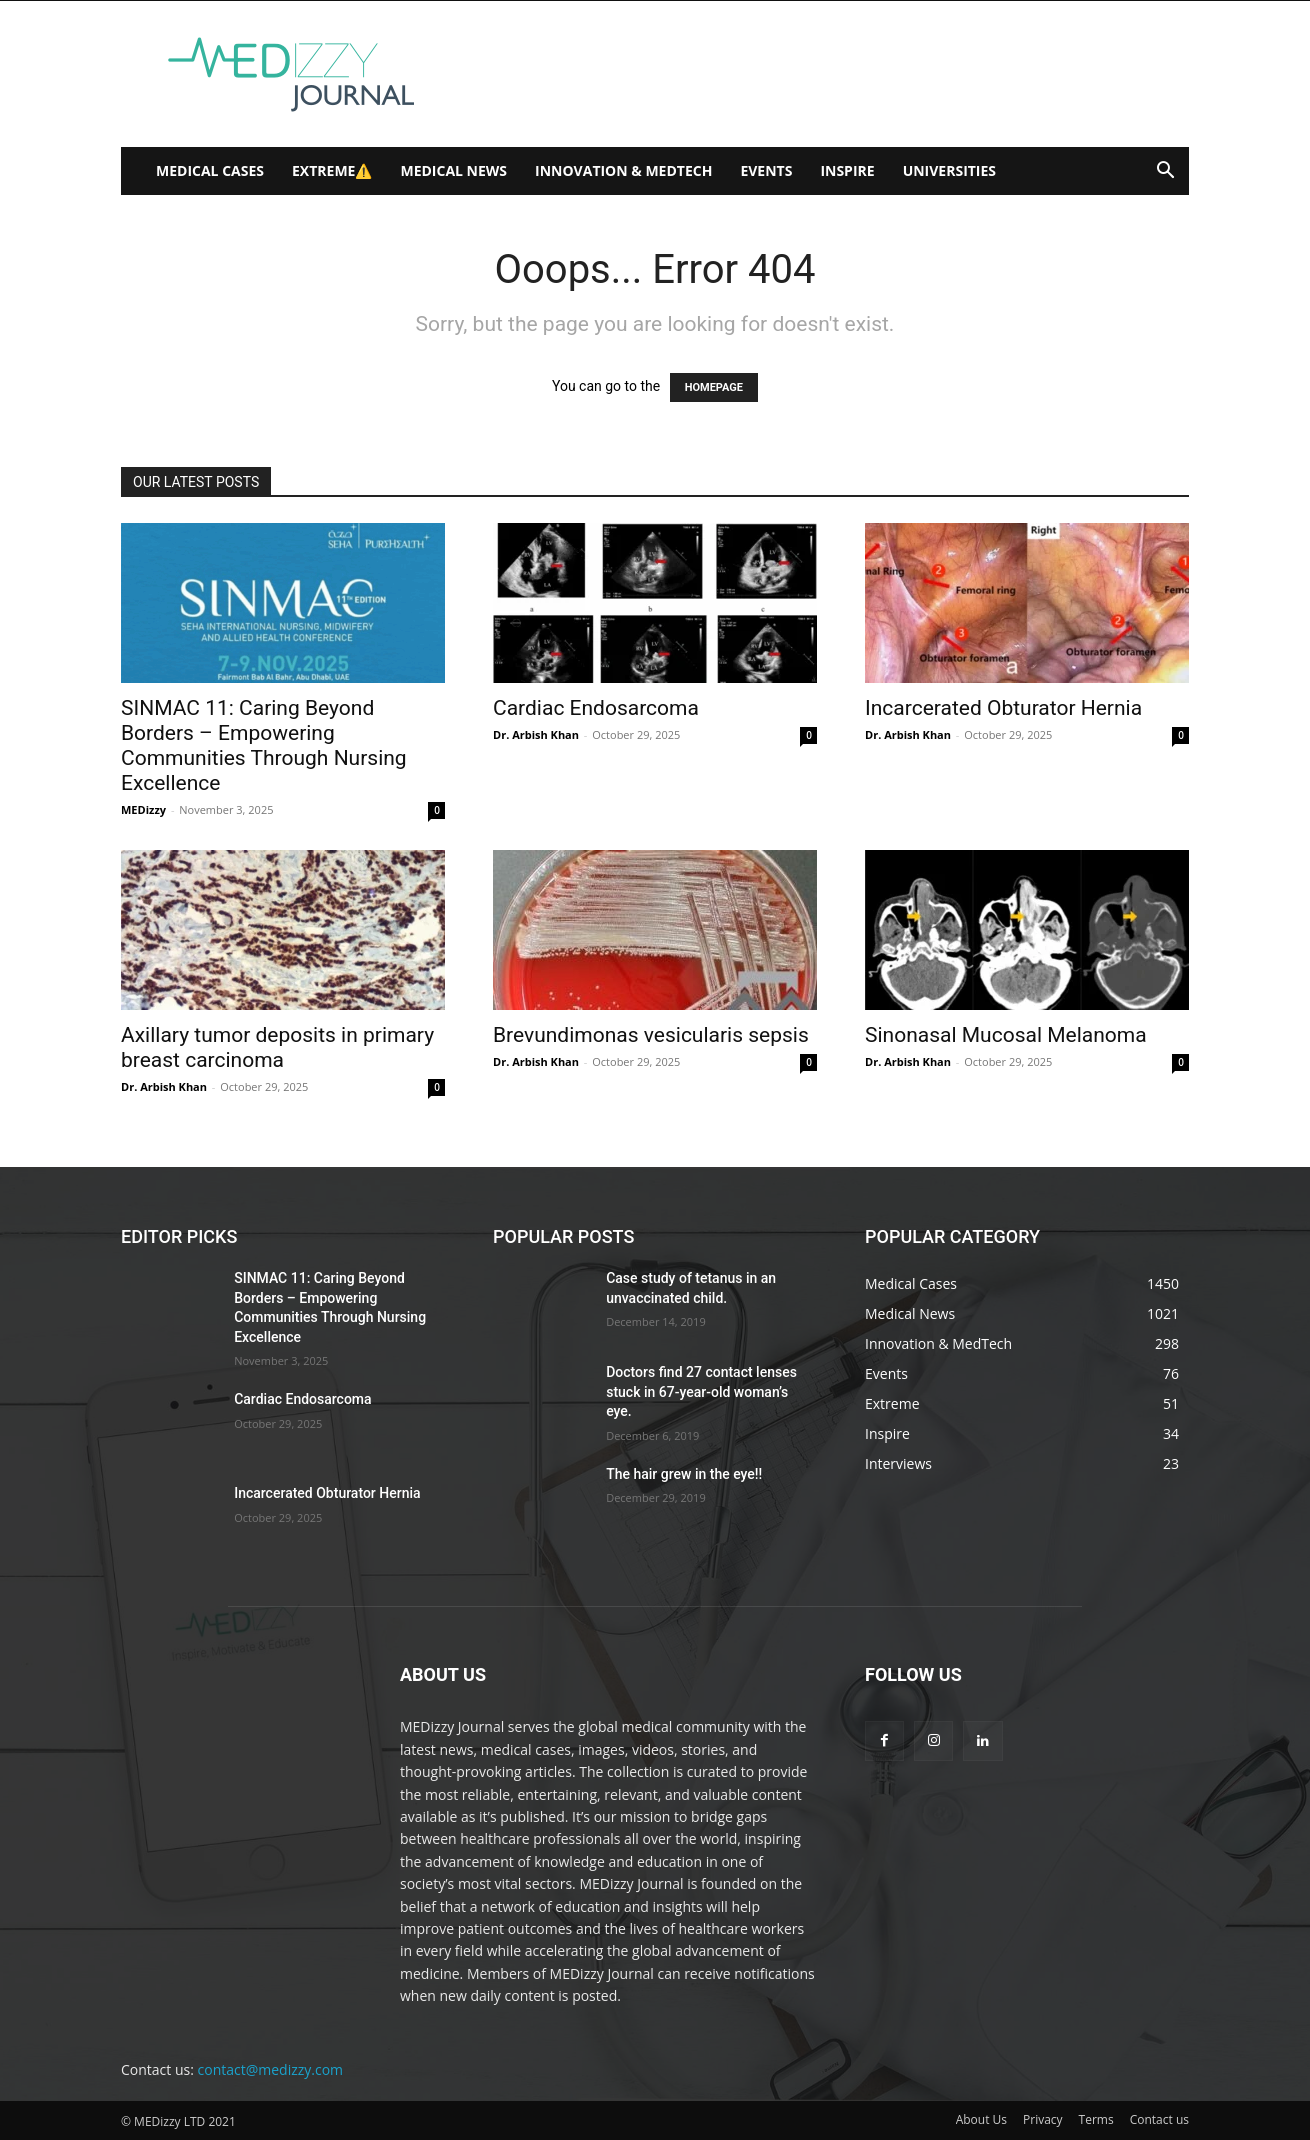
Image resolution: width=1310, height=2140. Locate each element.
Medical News (453, 170)
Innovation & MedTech (623, 170)
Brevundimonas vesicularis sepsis (651, 1035)
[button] (1165, 172)
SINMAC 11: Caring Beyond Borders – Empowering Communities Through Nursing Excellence (264, 745)
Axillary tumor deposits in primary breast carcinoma (277, 1047)
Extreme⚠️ (332, 170)
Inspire (847, 170)
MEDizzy (143, 809)
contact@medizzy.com (271, 2069)
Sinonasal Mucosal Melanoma (1006, 1035)
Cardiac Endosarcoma (596, 708)
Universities (949, 170)
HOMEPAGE (714, 387)
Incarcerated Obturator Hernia (1003, 708)
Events (766, 170)
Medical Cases (210, 170)
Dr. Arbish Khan (536, 734)
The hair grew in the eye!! (684, 1474)
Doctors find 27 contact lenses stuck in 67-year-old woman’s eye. (701, 1391)
